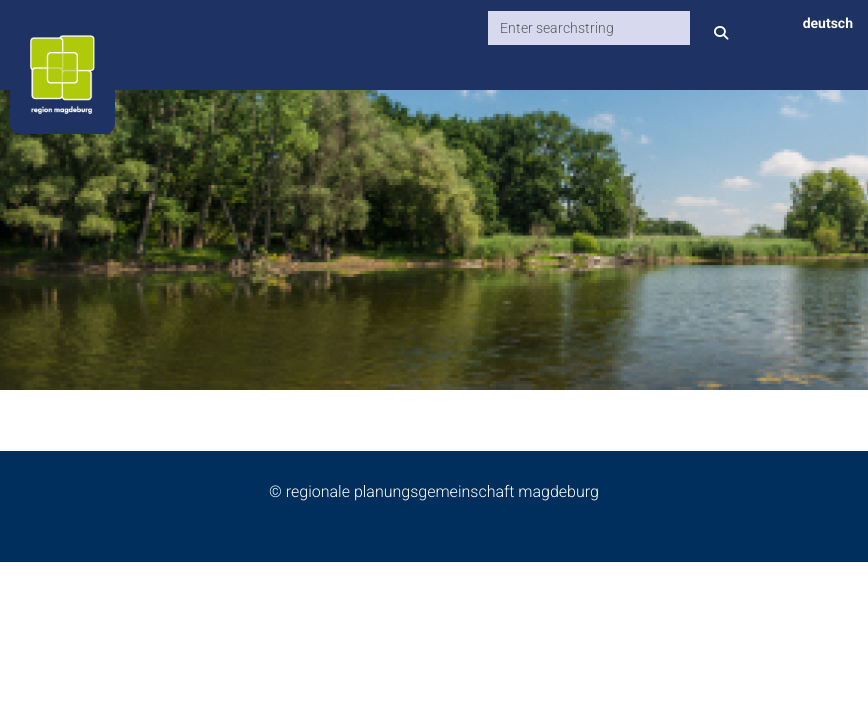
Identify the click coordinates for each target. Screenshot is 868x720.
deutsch (828, 24)
